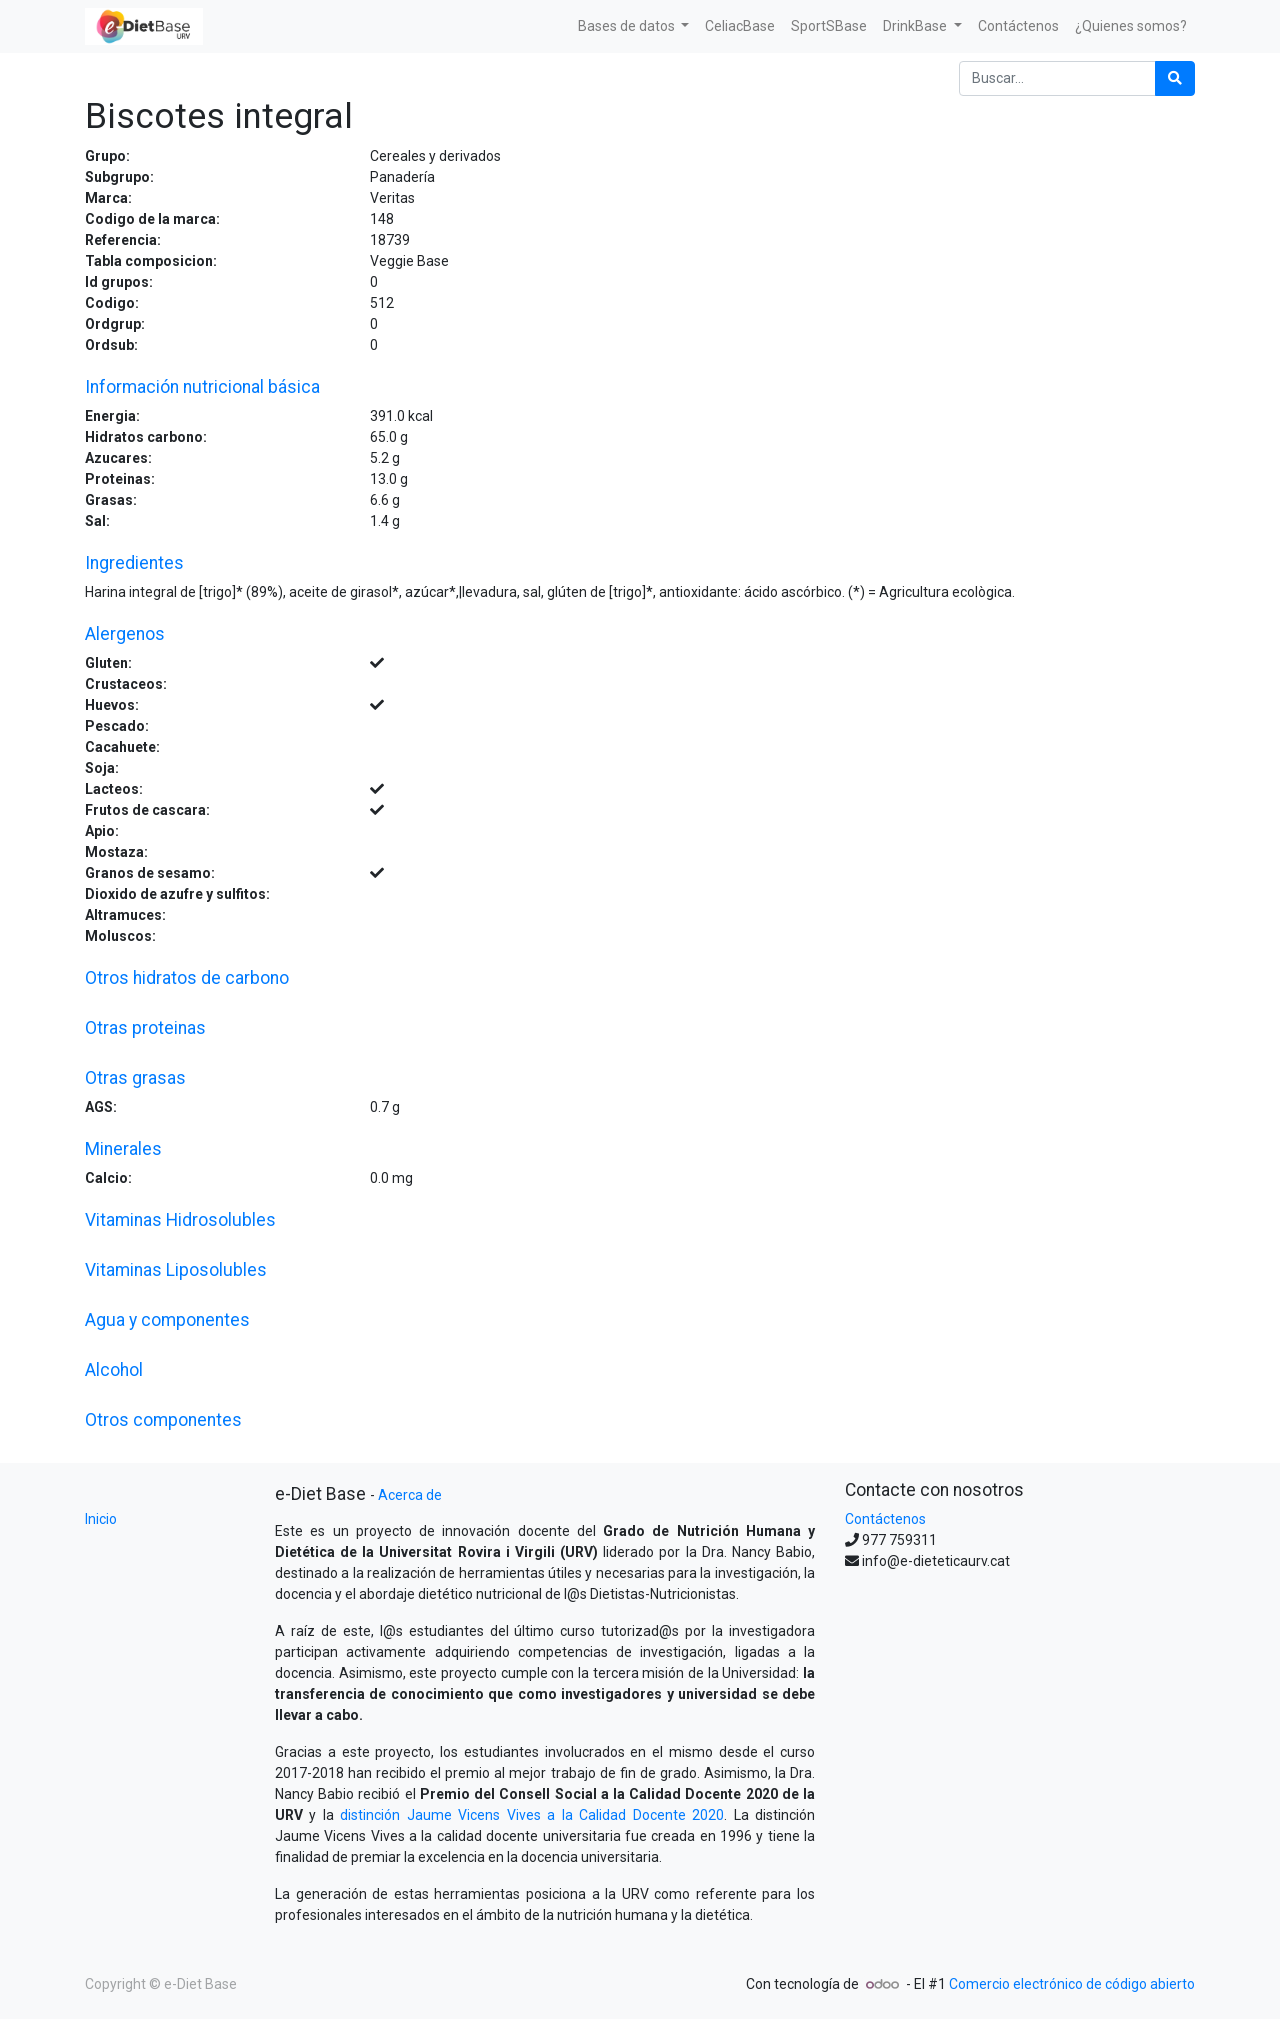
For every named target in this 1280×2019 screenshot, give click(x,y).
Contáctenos (885, 1519)
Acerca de (410, 1495)
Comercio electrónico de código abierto (1072, 1984)
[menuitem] (740, 26)
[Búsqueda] (1175, 78)
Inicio (101, 1519)
